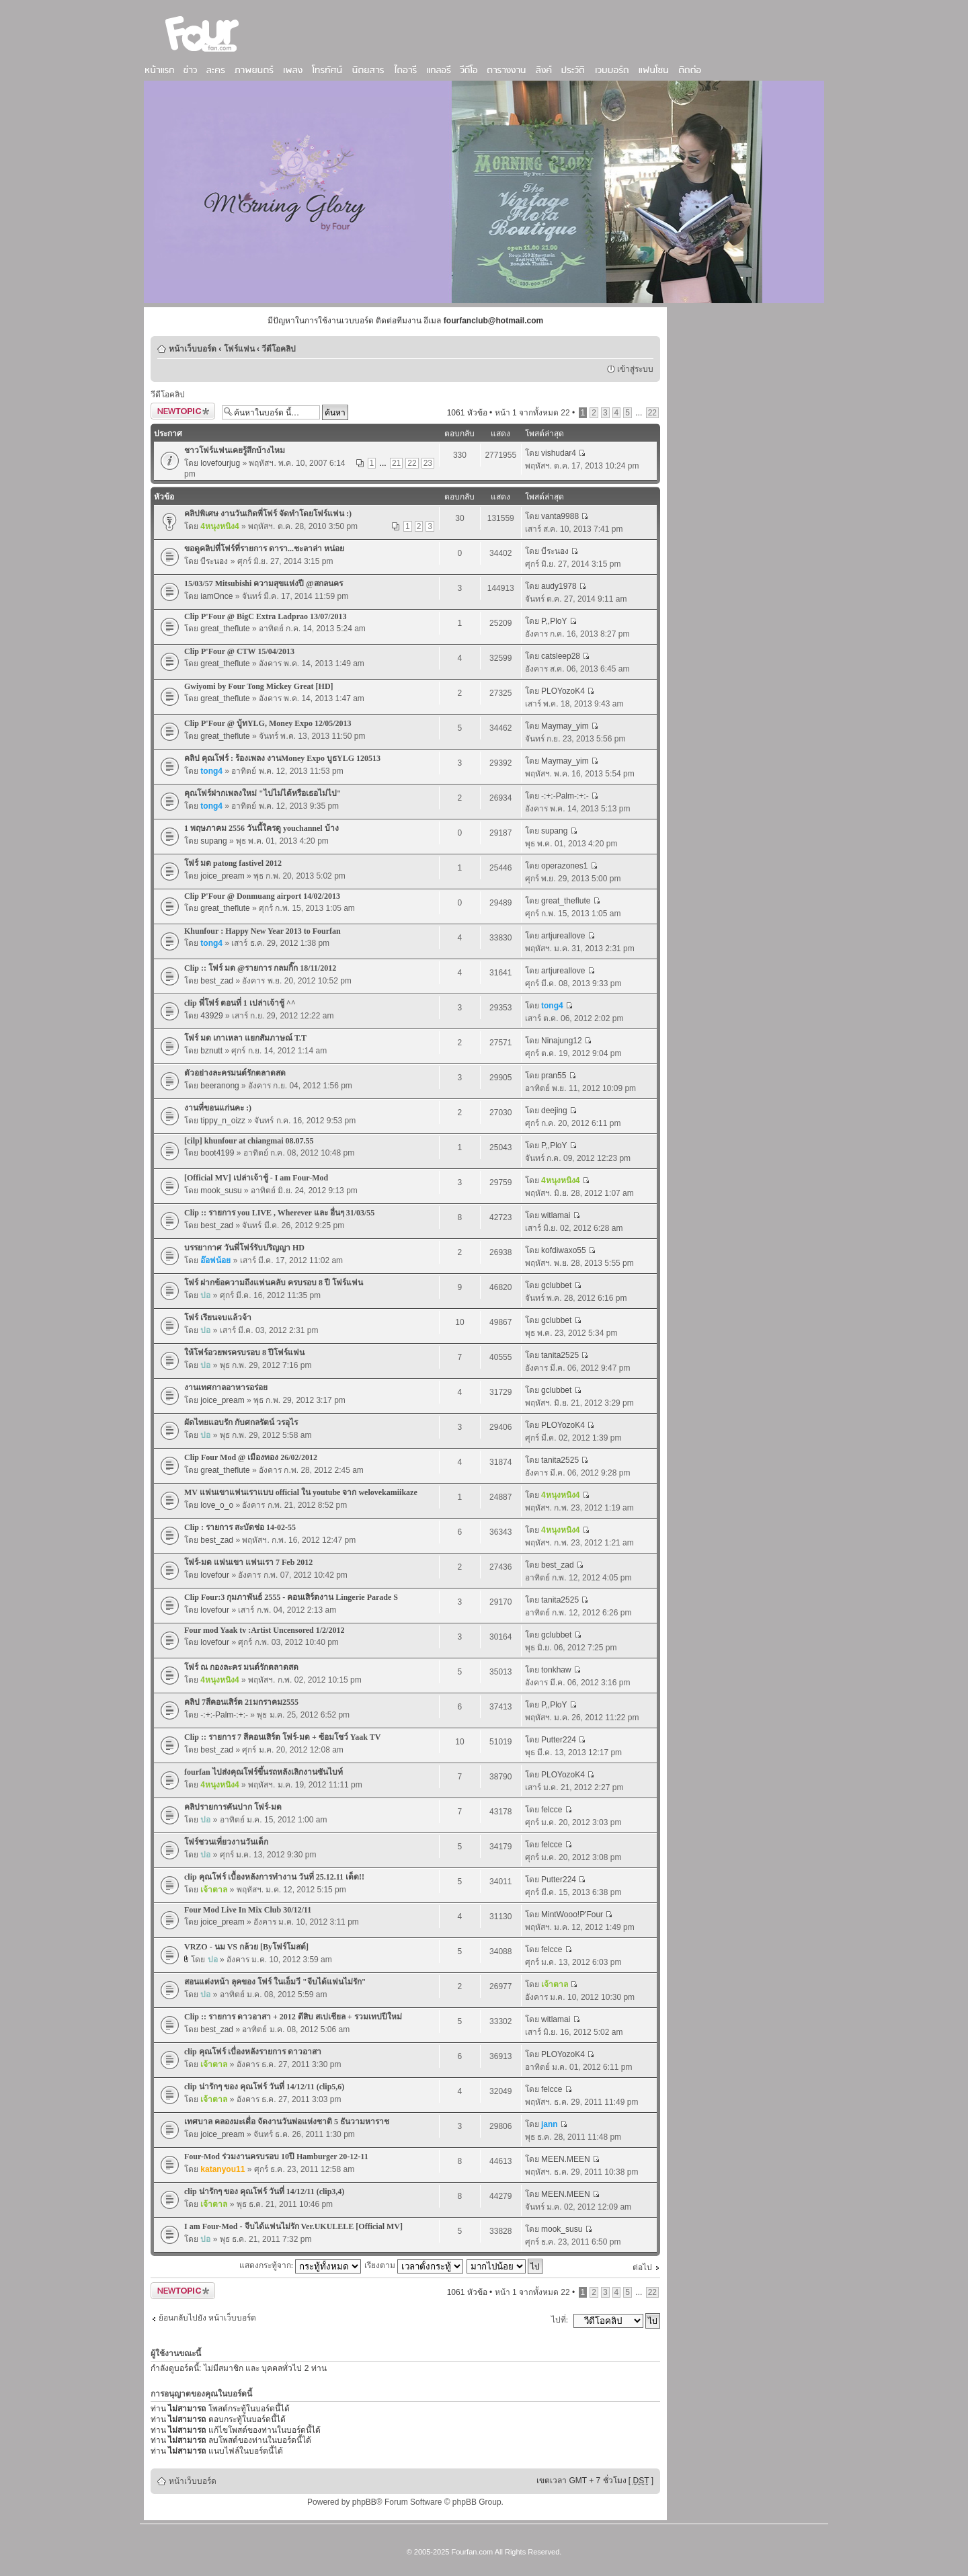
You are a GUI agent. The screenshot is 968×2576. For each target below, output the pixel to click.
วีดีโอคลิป (278, 349)
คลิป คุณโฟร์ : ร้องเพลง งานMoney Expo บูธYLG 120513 (282, 758)
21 (396, 463)
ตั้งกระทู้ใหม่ (183, 411)
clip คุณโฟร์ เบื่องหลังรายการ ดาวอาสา (252, 2051)
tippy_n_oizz (222, 1120)
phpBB (364, 2502)
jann (549, 2124)
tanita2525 (560, 1355)
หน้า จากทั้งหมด (532, 412)
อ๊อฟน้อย (215, 1260)
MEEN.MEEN (565, 2159)
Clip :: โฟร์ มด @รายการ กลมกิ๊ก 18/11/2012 (260, 968)
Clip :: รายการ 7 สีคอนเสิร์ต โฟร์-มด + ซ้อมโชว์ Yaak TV (282, 1737)
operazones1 (564, 866)
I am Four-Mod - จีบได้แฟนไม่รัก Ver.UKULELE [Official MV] (293, 2226)
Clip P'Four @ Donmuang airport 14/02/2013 (262, 896)
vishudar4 (558, 453)
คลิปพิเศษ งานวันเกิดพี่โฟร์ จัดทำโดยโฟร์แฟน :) (268, 513)
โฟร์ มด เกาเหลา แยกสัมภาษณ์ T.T (245, 1038)
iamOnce (216, 596)
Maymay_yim (565, 726)
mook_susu (220, 1190)
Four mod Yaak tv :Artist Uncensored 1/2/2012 (264, 1630)
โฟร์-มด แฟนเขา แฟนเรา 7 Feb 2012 (248, 1562)
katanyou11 (222, 2169)
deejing (554, 1110)
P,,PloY (554, 621)
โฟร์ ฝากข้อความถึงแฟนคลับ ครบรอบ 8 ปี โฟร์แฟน (273, 1282)
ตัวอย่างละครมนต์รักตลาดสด (235, 1073)
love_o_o (216, 1505)
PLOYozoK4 (563, 691)
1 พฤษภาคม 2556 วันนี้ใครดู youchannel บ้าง (261, 828)
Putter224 (558, 1739)
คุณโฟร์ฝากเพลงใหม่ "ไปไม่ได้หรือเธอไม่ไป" (262, 793)
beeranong (219, 1085)
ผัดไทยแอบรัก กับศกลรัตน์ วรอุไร (241, 1422)
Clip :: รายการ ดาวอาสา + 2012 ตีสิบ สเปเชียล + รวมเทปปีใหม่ (293, 2016)
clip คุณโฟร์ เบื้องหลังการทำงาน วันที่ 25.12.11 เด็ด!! (274, 1877)
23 (428, 463)
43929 (211, 1015)
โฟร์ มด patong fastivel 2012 (233, 863)
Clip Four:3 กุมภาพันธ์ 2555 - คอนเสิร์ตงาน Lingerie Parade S (291, 1597)
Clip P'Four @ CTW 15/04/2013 (239, 651)
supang (213, 841)
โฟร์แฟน (239, 349)
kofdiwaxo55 (563, 1250)
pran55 (553, 1075)
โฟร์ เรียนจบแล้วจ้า (217, 1317)
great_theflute (224, 628)
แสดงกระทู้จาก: (300, 2265)
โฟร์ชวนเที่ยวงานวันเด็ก (226, 1842)
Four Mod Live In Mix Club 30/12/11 (247, 1910)
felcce (551, 1809)
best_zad (216, 980)
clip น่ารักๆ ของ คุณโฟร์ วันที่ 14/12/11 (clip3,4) (264, 2191)
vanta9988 (560, 516)
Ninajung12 (561, 1040)
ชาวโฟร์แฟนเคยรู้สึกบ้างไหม (234, 450)
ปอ (205, 1295)
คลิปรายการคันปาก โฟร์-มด (233, 1807)
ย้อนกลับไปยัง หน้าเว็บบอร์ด (207, 2318)
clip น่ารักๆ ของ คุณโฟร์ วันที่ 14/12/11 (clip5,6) (264, 2086)
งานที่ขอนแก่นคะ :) (217, 1108)
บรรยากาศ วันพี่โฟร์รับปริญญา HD (244, 1247)
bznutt (211, 1050)
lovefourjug (220, 463)
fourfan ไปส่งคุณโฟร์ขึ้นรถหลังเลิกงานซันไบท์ (263, 1772)
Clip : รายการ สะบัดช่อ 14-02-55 (240, 1527)
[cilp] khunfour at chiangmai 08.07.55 (248, 1140)
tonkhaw (556, 1670)
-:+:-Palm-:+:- (565, 796)
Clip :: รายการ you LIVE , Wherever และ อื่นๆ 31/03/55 (279, 1212)
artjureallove (563, 935)
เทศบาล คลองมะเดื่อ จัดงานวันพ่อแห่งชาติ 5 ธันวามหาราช (286, 2121)
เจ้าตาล (213, 1889)
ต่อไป (642, 2267)
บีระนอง (214, 561)
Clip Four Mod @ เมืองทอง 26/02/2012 (250, 1457)
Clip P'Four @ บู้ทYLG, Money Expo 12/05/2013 (268, 723)
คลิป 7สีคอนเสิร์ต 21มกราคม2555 (241, 1702)
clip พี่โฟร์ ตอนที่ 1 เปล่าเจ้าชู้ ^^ (240, 1003)
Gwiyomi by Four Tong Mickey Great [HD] (258, 686)
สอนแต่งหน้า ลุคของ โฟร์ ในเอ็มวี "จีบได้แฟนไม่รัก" (275, 1981)
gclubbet (556, 1285)
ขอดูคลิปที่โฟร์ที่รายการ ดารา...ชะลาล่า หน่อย (264, 548)
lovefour (214, 1575)
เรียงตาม (413, 2265)
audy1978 (559, 586)
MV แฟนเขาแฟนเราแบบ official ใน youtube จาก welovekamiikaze (300, 1492)
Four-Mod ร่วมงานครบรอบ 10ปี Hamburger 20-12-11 (276, 2156)
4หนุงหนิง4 (219, 526)
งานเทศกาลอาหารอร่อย (226, 1387)
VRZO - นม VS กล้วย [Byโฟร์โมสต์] (246, 1946)
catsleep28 (560, 656)
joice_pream (222, 876)
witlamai (555, 1215)
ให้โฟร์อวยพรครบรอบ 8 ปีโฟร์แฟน (244, 1352)
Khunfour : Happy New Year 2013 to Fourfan (262, 931)
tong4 (211, 771)
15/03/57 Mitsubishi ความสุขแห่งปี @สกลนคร (263, 583)
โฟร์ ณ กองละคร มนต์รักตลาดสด (241, 1667)
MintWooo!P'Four (572, 1914)
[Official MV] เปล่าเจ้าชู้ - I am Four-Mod (256, 1177)
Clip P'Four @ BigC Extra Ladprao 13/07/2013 (265, 616)
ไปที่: (559, 2320)
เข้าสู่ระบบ (635, 369)
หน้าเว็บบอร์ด (192, 349)
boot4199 (217, 1153)
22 (652, 412)
